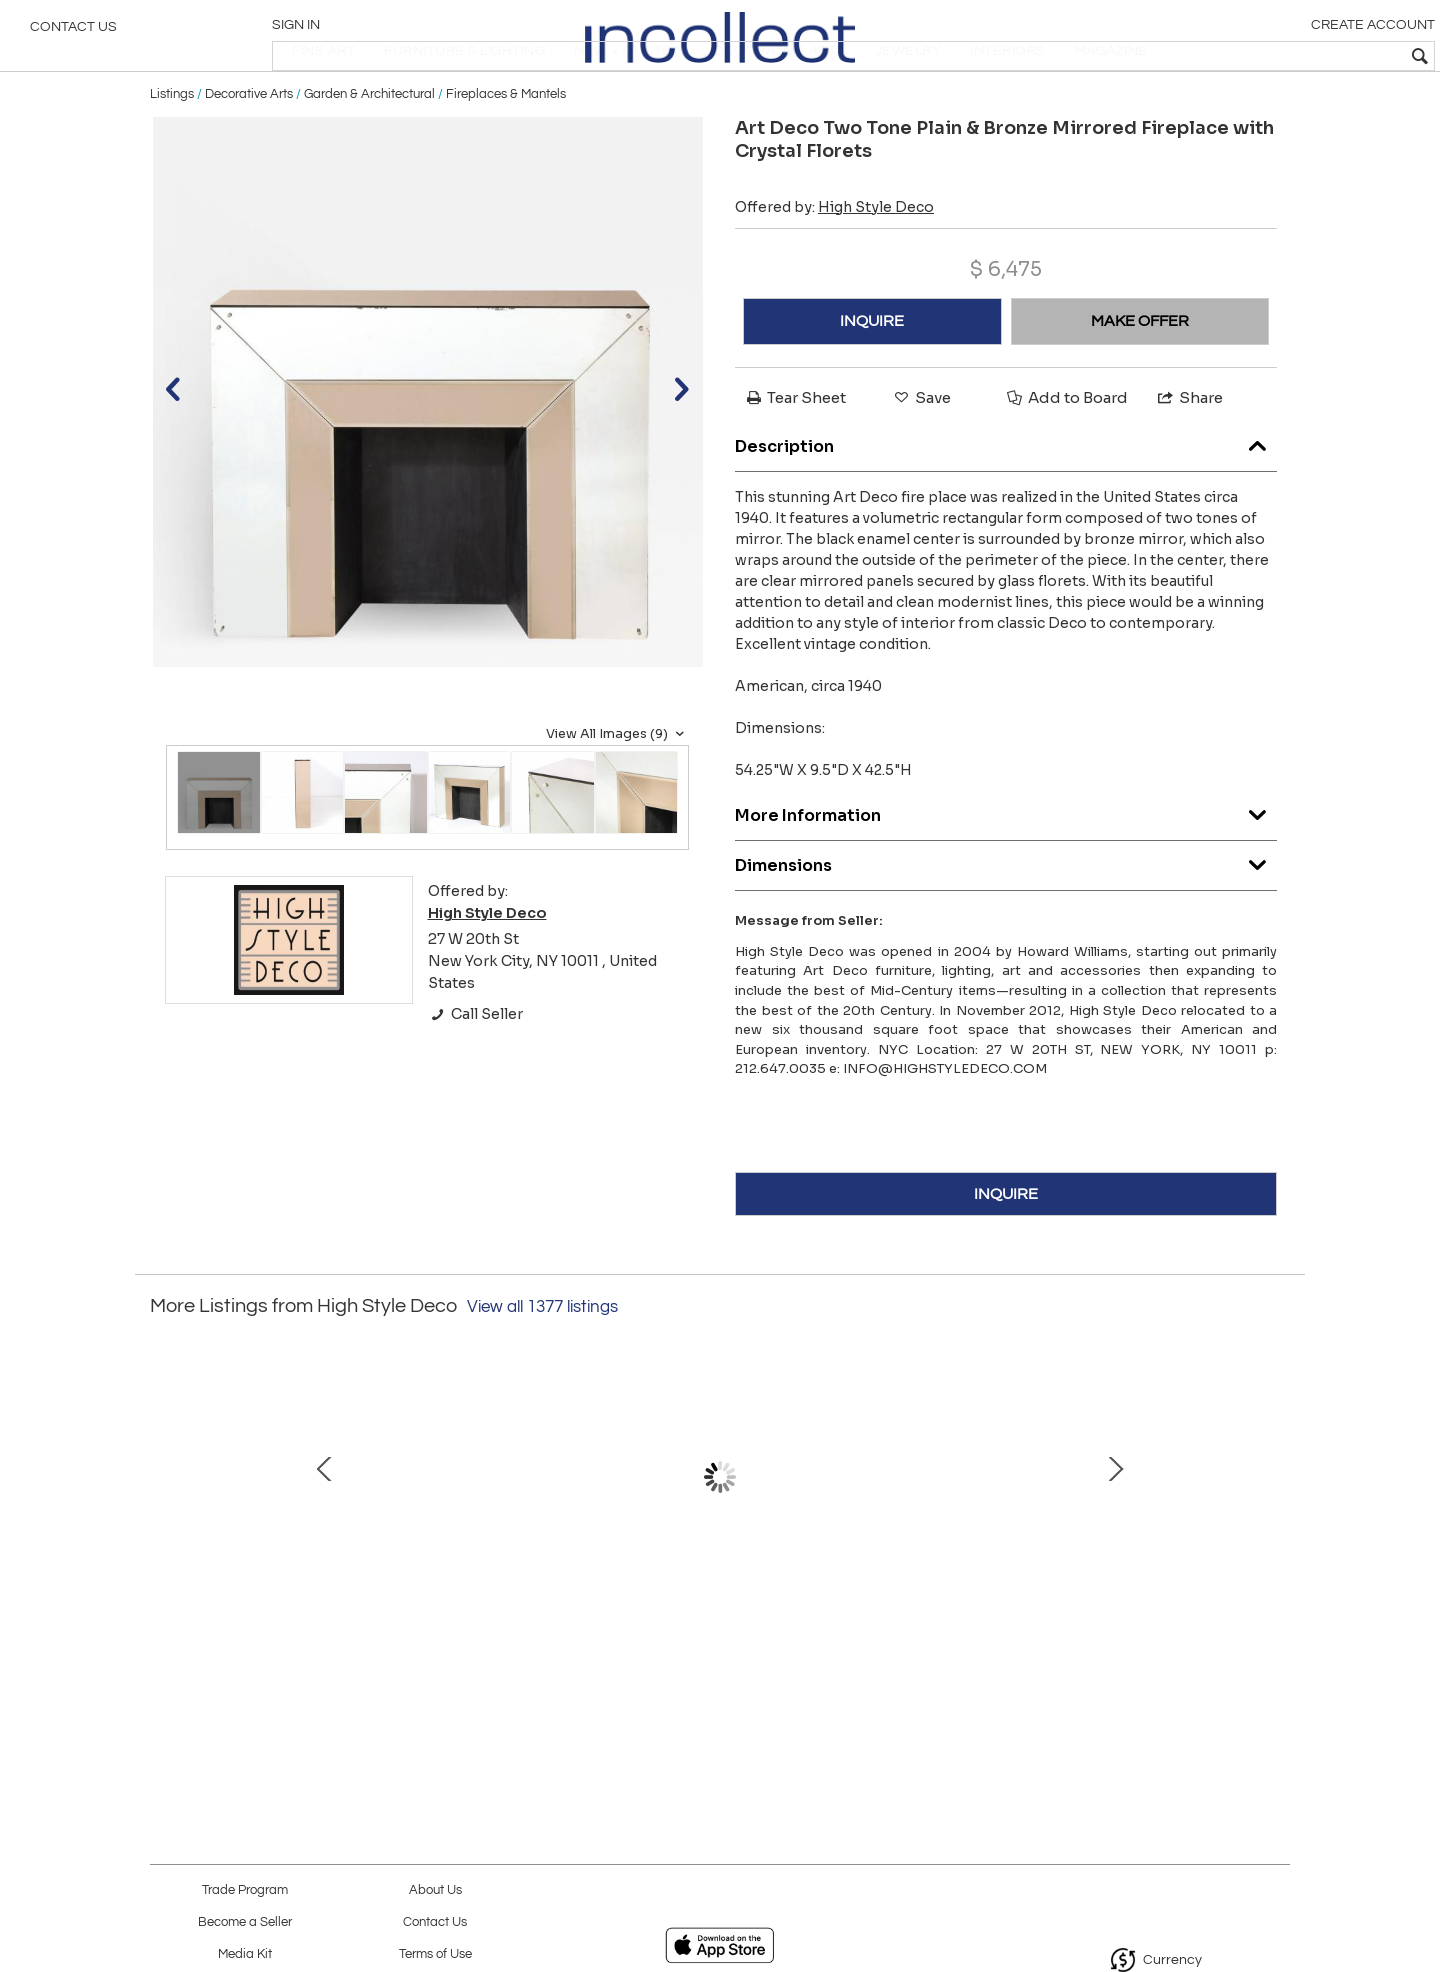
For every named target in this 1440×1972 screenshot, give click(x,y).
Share (1189, 454)
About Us (435, 1890)
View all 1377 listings (542, 1365)
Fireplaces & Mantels (506, 152)
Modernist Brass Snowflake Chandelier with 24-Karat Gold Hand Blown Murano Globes (1135, 1636)
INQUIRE (872, 378)
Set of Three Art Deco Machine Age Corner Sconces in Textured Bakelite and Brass (925, 1636)
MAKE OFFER (1140, 378)
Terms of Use (435, 1954)
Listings (172, 152)
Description (1006, 499)
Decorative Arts (249, 152)
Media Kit (245, 1954)
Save (921, 454)
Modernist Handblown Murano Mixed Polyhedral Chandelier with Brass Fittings (505, 1636)
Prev (165, 1544)
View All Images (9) (617, 791)
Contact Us (73, 35)
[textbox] (1280, 56)
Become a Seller (245, 1922)
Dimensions (1006, 918)
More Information (1006, 868)
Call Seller (475, 1072)
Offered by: (834, 264)
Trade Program (245, 1890)
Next (1275, 1544)
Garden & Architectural (369, 152)
